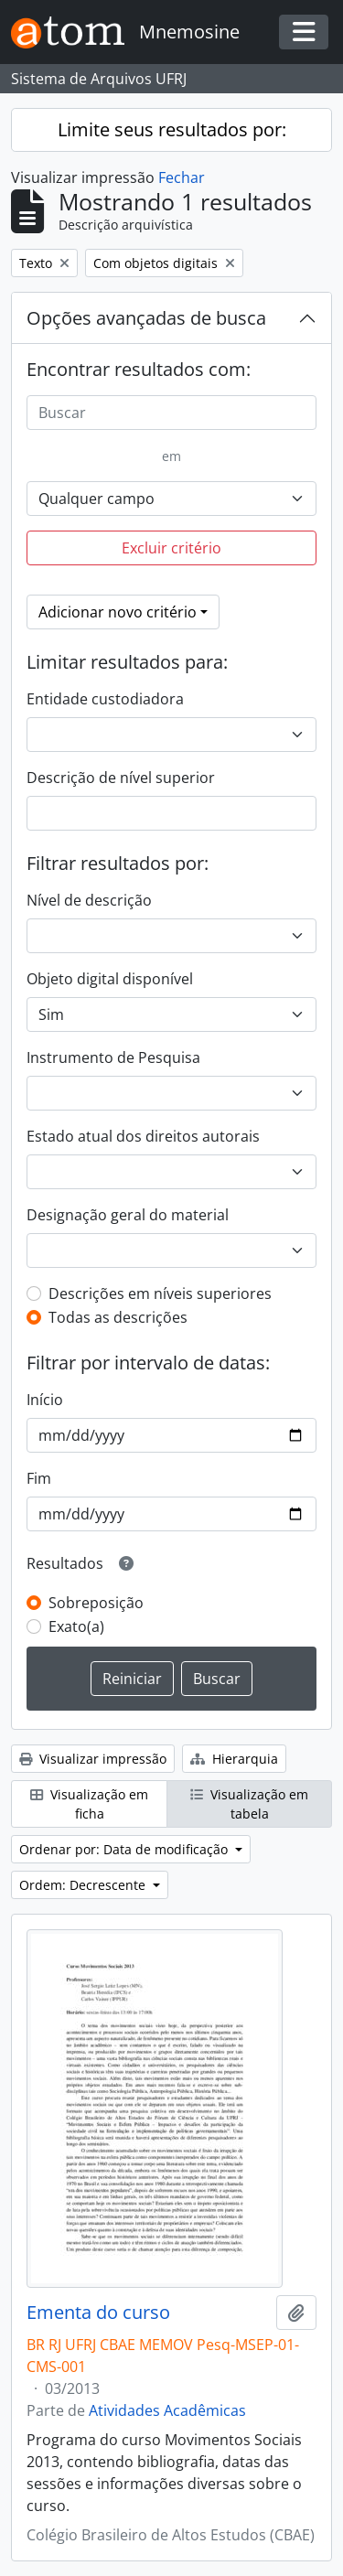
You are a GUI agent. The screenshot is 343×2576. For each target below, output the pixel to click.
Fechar (181, 177)
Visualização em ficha (89, 1804)
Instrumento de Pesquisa (113, 1057)
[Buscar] (171, 412)
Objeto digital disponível (110, 979)
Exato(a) (76, 1626)
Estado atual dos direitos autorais (143, 1136)
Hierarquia (234, 1758)
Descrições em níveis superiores (160, 1293)
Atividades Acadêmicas (167, 2410)
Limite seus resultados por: (172, 129)
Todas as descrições (118, 1317)
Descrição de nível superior (121, 777)
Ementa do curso (98, 2313)
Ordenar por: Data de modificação (125, 1849)
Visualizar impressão (92, 1758)
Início (45, 1400)
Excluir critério (171, 548)
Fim (39, 1478)
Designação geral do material (128, 1215)
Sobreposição (96, 1603)
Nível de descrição (89, 900)
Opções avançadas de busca (146, 318)
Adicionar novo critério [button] (117, 612)
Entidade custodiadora (105, 699)
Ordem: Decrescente (84, 1885)
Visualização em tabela (249, 1804)
